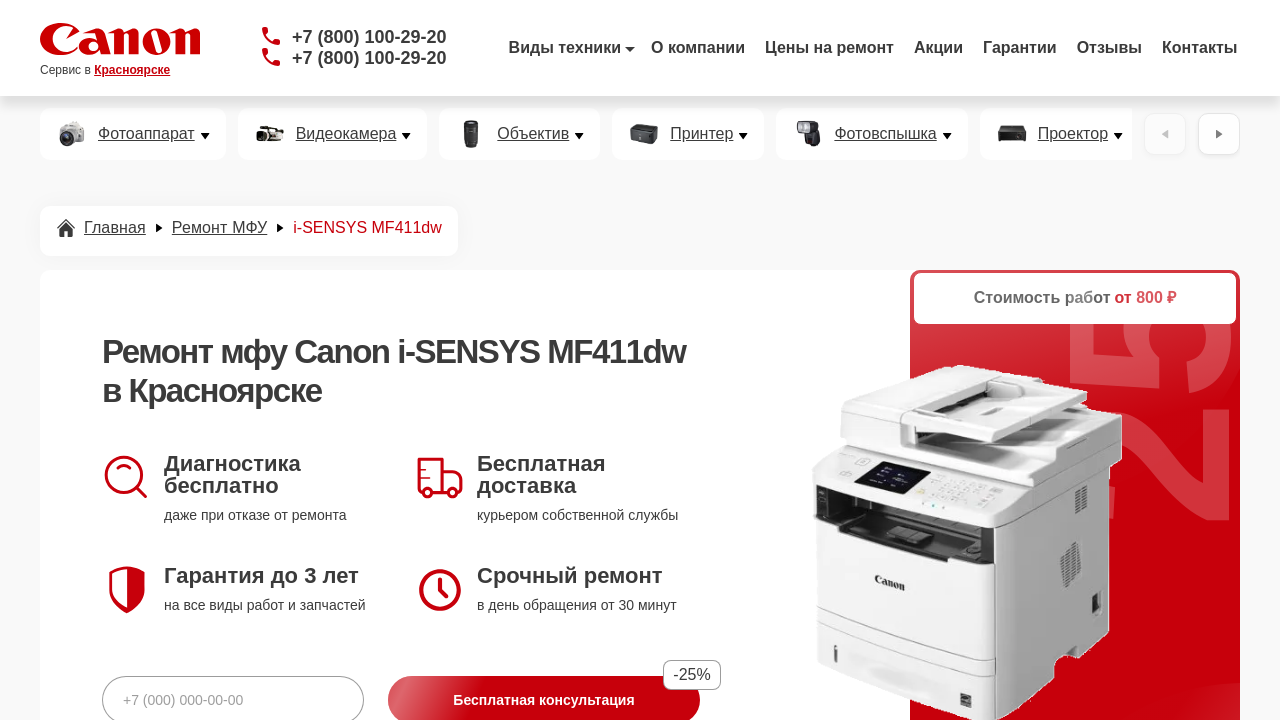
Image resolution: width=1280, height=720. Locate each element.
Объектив (533, 134)
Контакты (1199, 47)
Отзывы (1109, 47)
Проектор (1073, 134)
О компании (698, 47)
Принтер (701, 134)
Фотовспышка (885, 134)
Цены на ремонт (829, 47)
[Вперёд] (1219, 134)
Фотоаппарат (146, 134)
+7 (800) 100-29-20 (369, 37)
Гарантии (1020, 47)
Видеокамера (346, 134)
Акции (938, 47)
